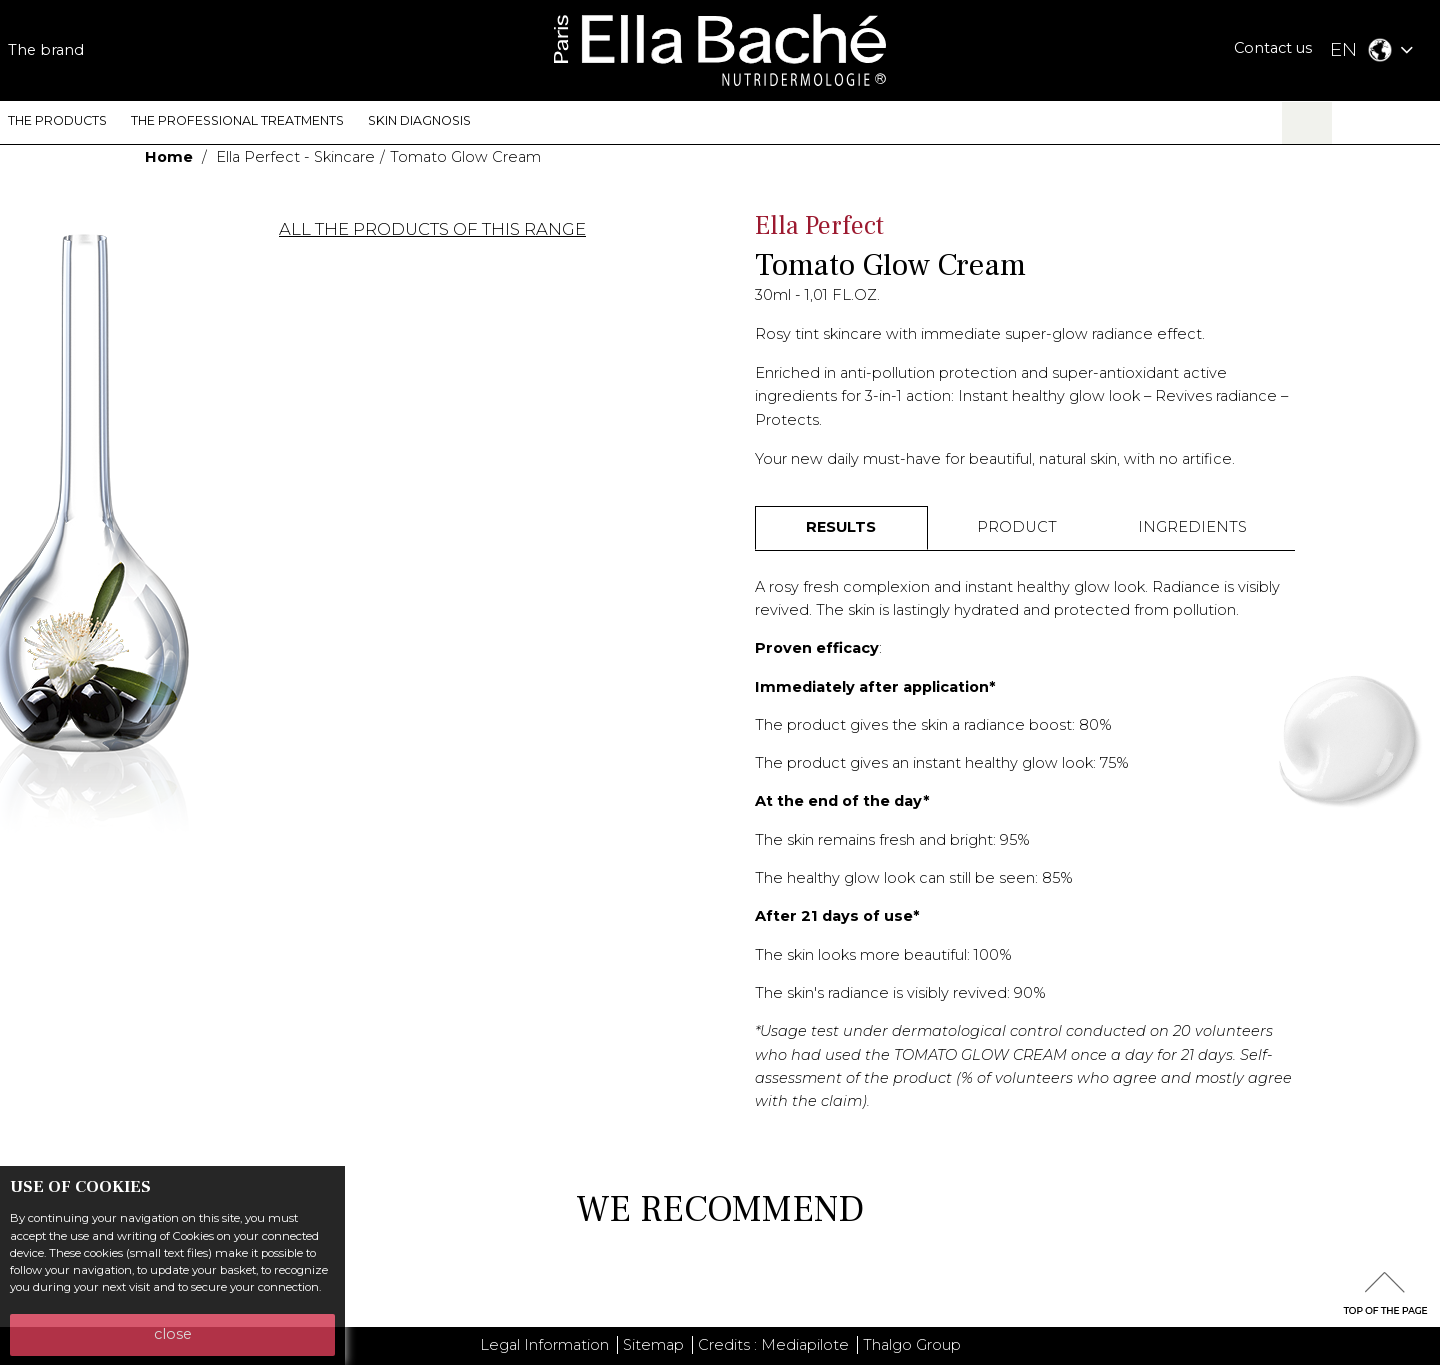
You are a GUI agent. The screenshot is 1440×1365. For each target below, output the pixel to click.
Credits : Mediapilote (773, 1345)
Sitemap (653, 1345)
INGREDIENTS (1192, 527)
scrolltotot (1385, 1293)
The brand (46, 50)
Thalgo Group (912, 1345)
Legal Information (544, 1345)
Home (169, 157)
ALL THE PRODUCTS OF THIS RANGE (432, 229)
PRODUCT (1017, 527)
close (173, 1334)
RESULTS (841, 527)
